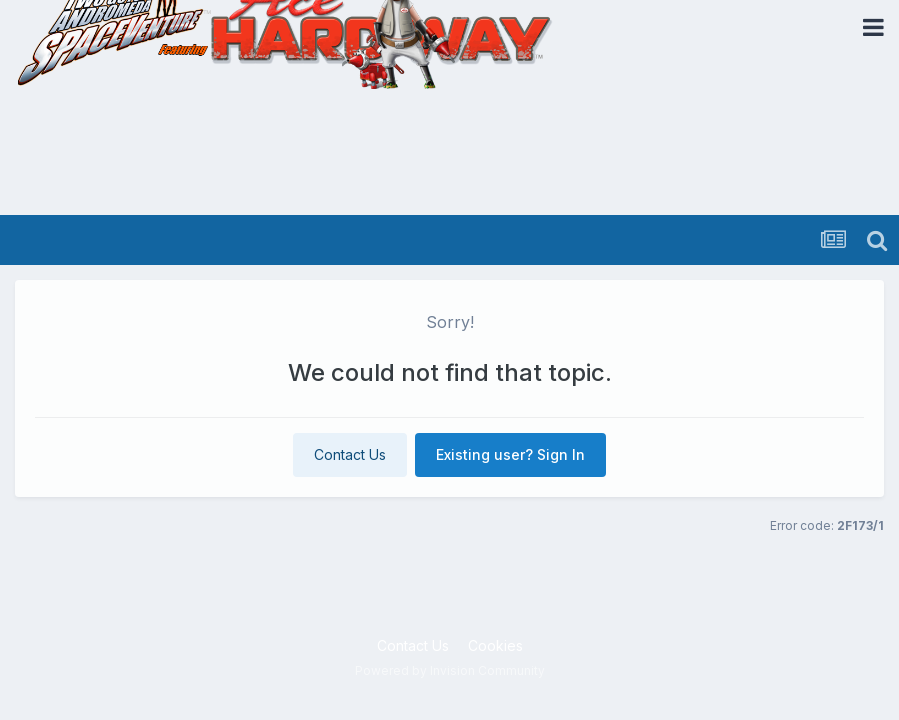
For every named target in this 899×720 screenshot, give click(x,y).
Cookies (495, 645)
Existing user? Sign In (510, 454)
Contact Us (350, 454)
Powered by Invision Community (450, 670)
